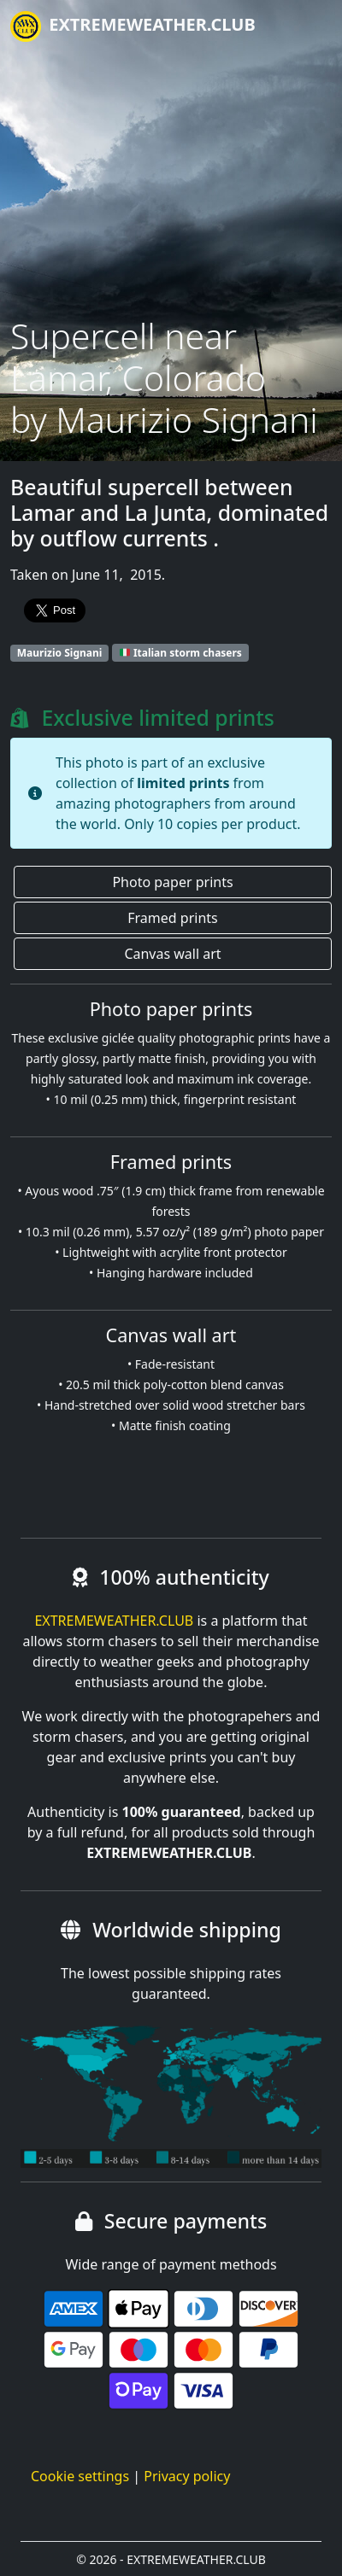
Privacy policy (187, 2476)
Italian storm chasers (181, 652)
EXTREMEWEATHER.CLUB (133, 26)
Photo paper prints (172, 882)
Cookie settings (80, 2476)
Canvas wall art (172, 953)
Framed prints (172, 917)
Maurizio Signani (60, 652)
